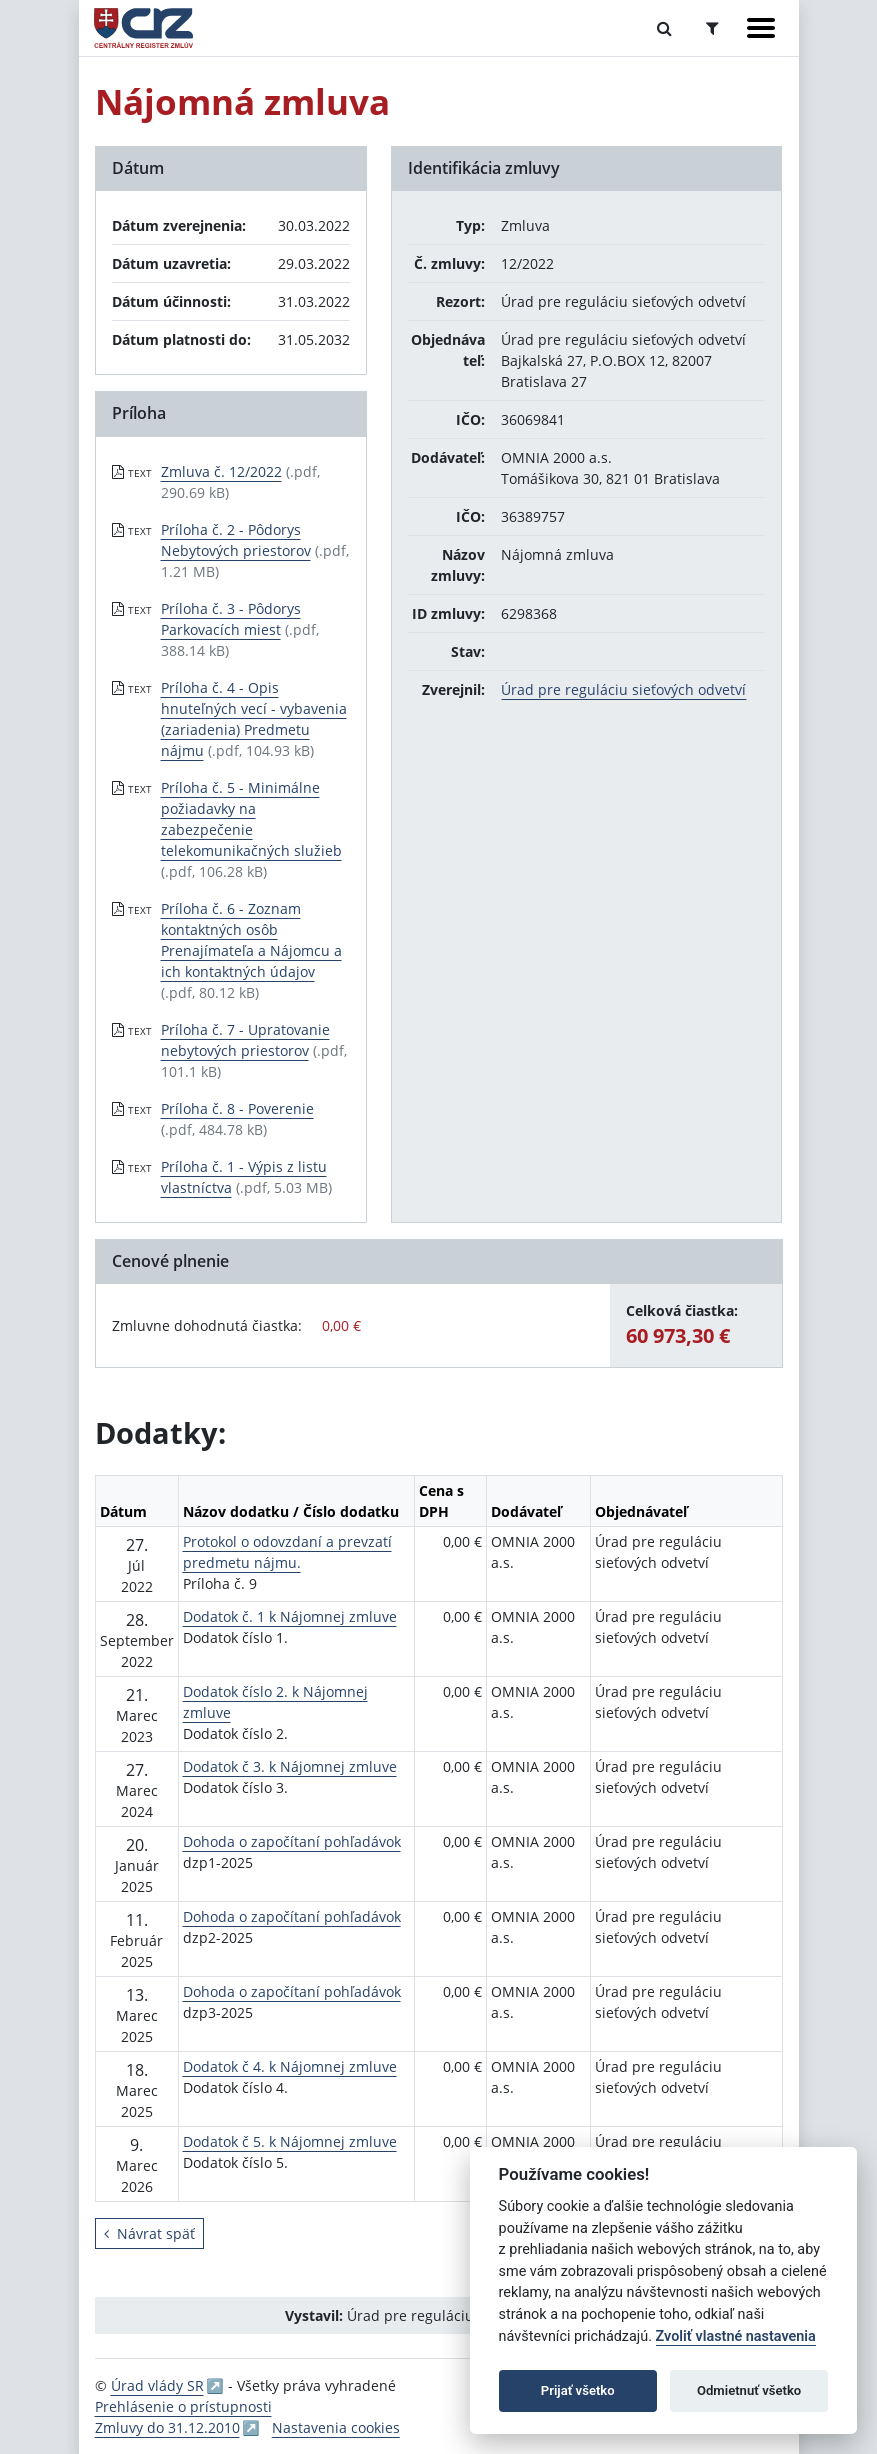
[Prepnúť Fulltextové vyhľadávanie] (664, 28)
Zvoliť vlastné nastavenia (736, 2336)
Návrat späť (149, 2233)
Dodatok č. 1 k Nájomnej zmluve (290, 1616)
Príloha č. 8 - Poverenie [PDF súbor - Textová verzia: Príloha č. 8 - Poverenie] (237, 1108)
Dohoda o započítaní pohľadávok (292, 1841)
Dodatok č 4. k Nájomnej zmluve (290, 2066)
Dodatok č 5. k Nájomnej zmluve (290, 2141)
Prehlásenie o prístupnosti (183, 2406)
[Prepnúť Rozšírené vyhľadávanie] (712, 28)
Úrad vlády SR (157, 2385)
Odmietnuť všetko (749, 2390)
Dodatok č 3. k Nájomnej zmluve (290, 1766)
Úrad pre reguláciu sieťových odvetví (623, 689)
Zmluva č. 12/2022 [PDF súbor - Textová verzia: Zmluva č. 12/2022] (221, 471)
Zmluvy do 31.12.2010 (167, 2427)
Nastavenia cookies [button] (336, 2427)
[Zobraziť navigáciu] (761, 28)
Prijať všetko (578, 2390)
